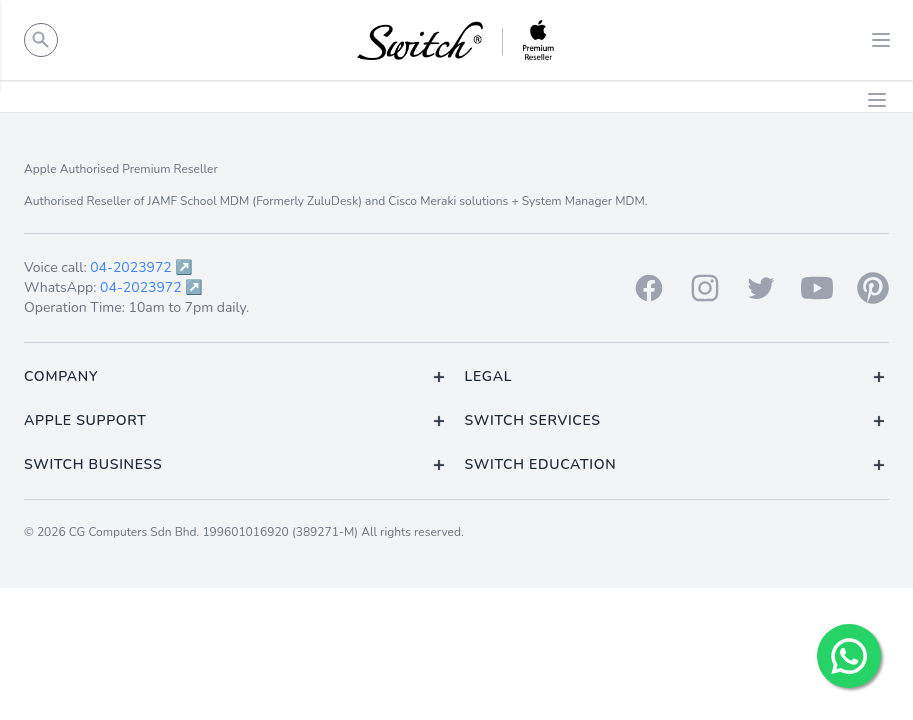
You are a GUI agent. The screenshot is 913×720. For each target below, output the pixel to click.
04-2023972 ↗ (141, 267)
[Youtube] (817, 288)
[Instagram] (705, 288)
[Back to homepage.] (456, 40)
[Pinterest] (873, 288)
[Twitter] (761, 288)
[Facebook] (649, 288)
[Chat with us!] (849, 656)
